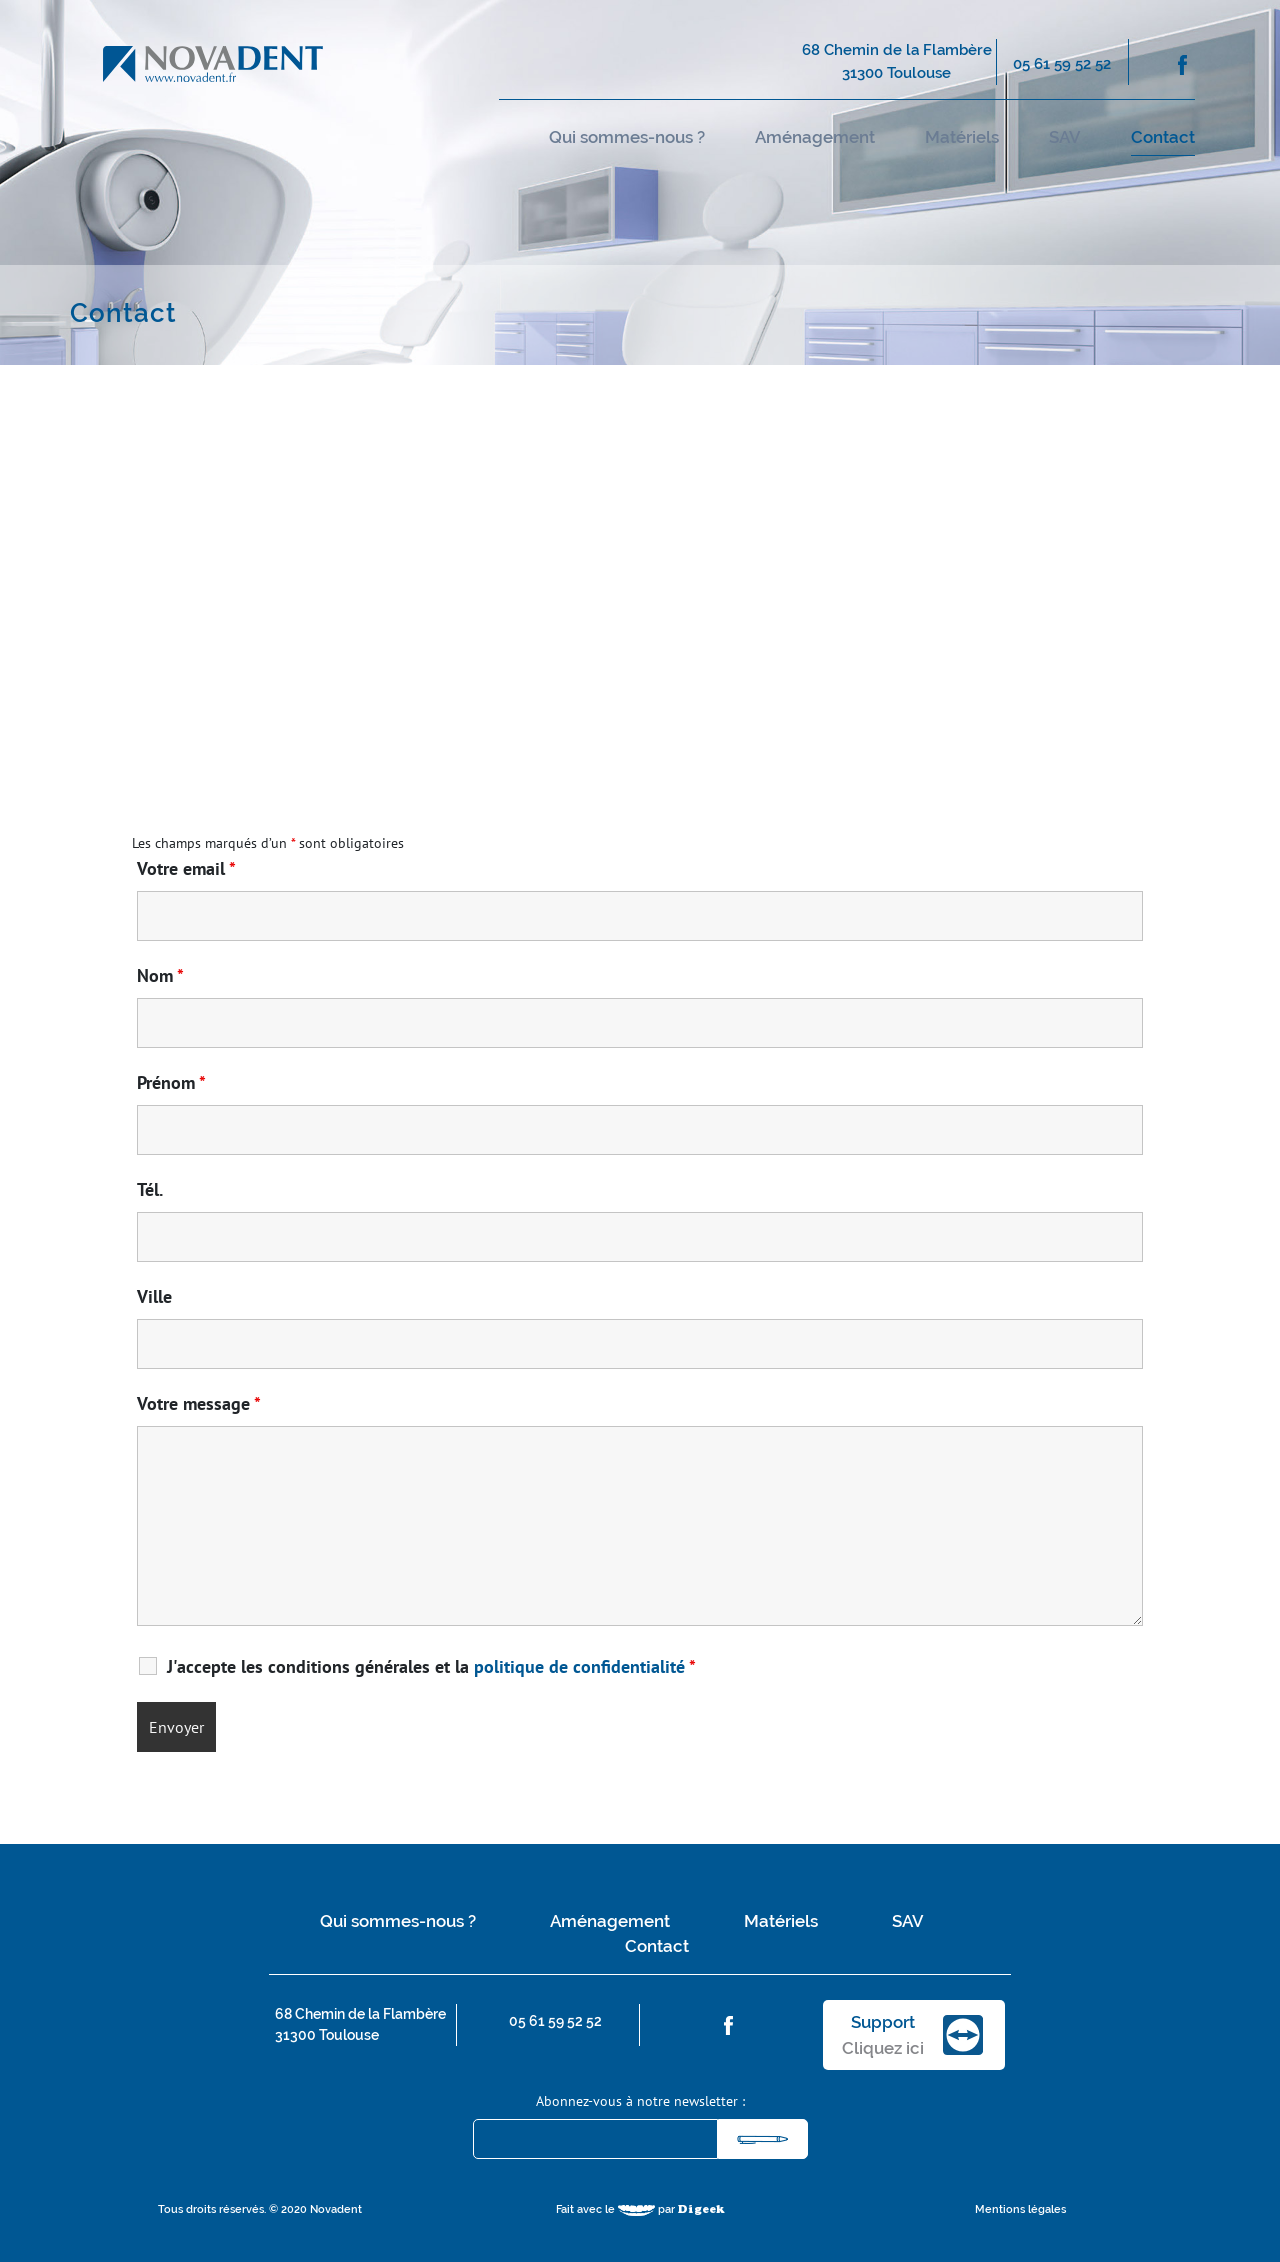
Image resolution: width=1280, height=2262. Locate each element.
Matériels (962, 137)
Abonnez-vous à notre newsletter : (640, 2101)
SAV (1065, 137)
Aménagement (815, 137)
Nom (160, 976)
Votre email (186, 869)
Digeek (701, 2210)
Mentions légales (1020, 2209)
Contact (1163, 137)
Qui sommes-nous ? (627, 137)
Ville (154, 1297)
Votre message (199, 1404)
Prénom (171, 1083)
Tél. (150, 1190)
